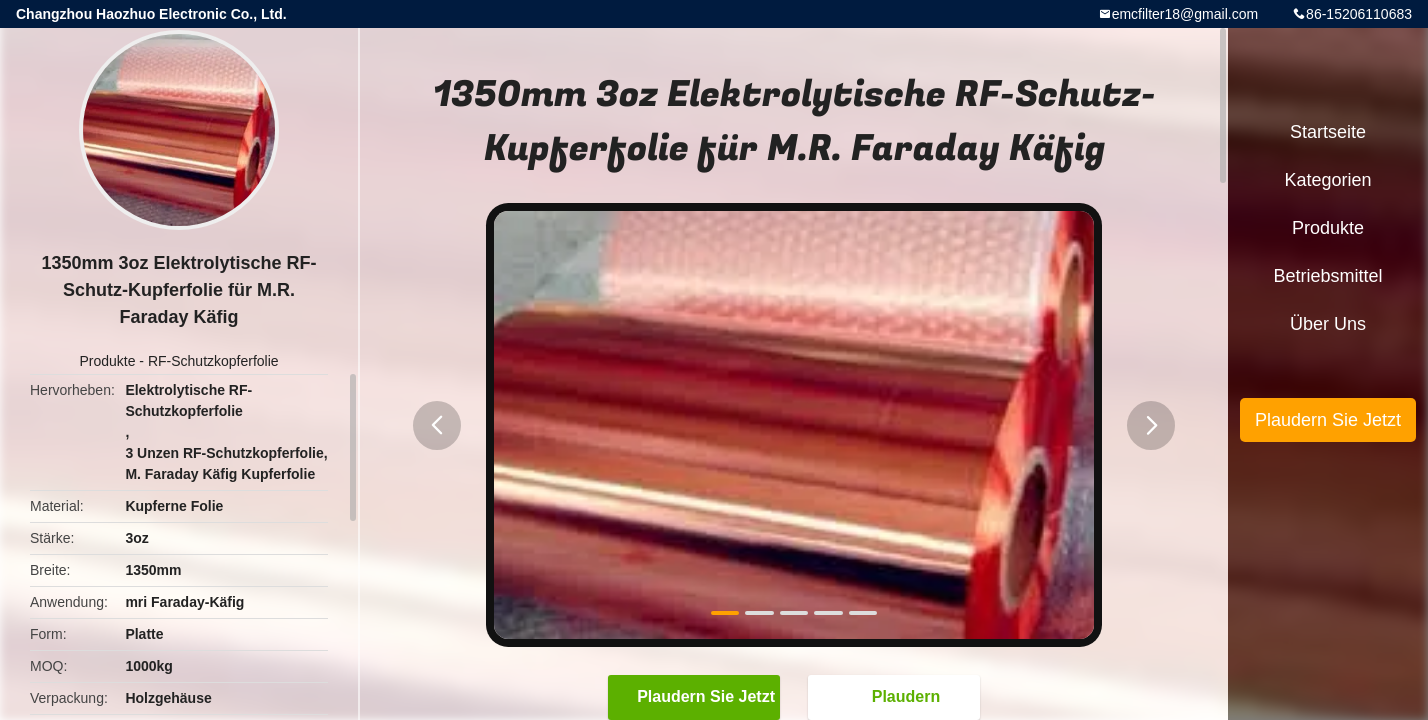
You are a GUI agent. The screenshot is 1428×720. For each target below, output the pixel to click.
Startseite (1328, 132)
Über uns (1328, 324)
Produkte (107, 361)
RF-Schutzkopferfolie (213, 361)
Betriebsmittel (1327, 276)
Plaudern (896, 697)
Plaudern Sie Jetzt (696, 697)
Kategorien (1327, 180)
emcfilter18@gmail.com (1185, 14)
